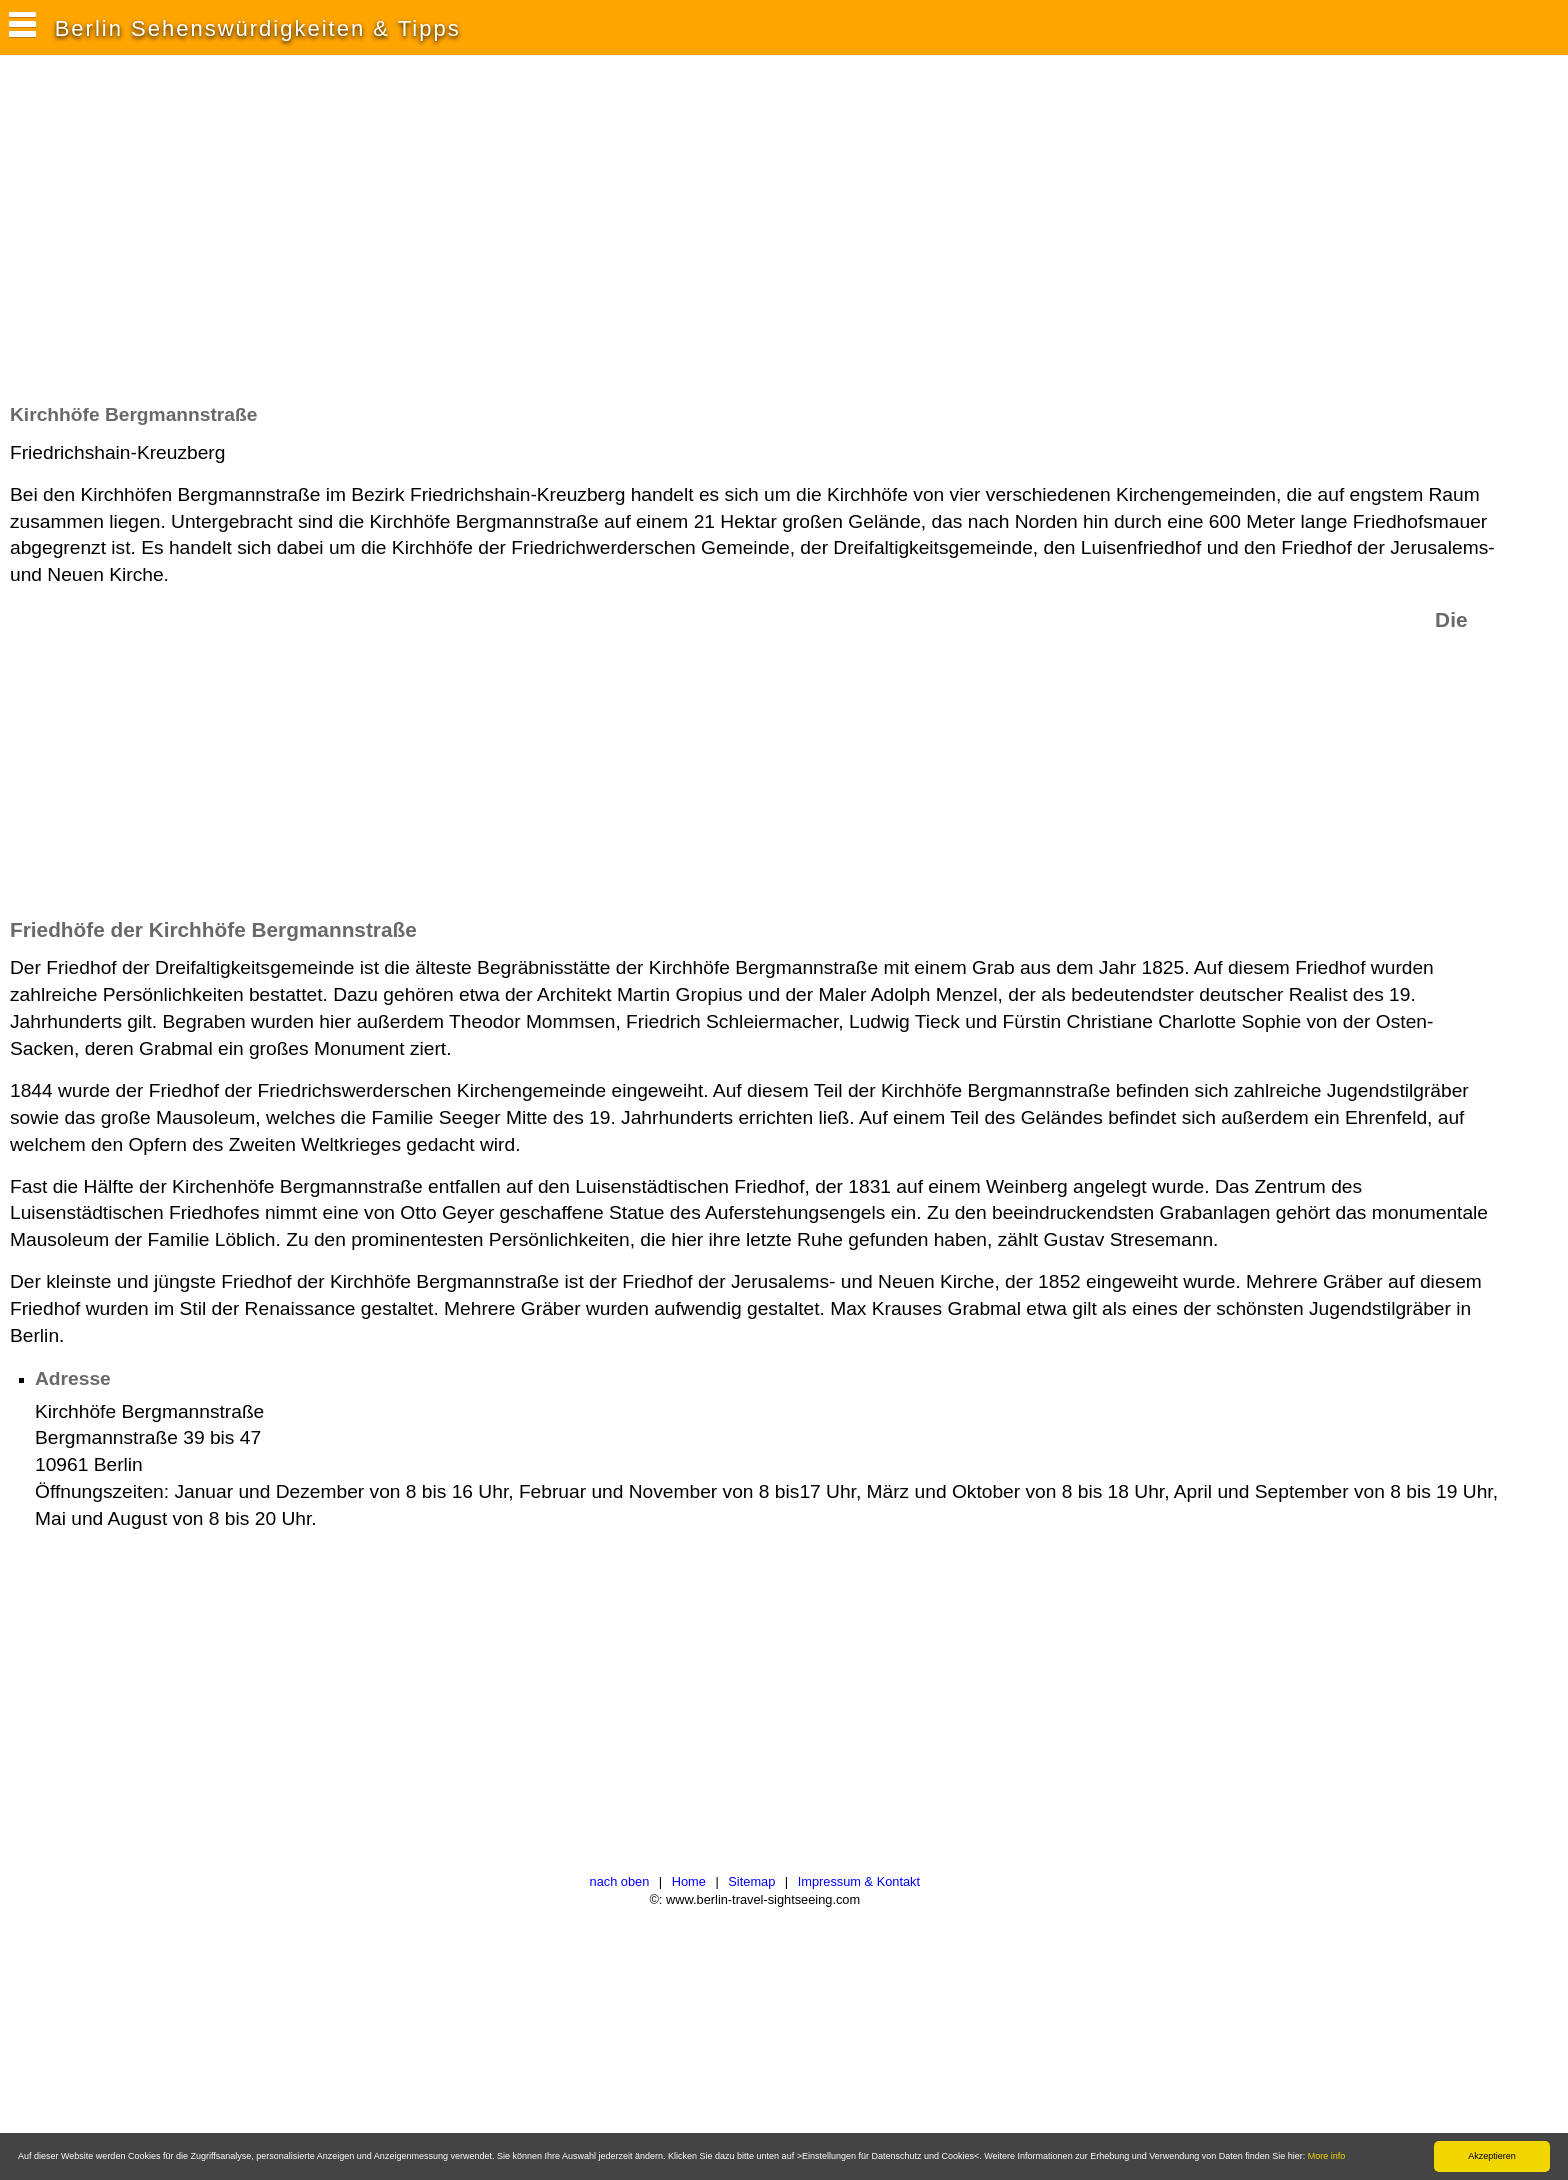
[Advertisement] (374, 239)
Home (689, 1881)
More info (1327, 2156)
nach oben (620, 1881)
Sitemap (751, 1881)
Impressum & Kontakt (859, 1881)
